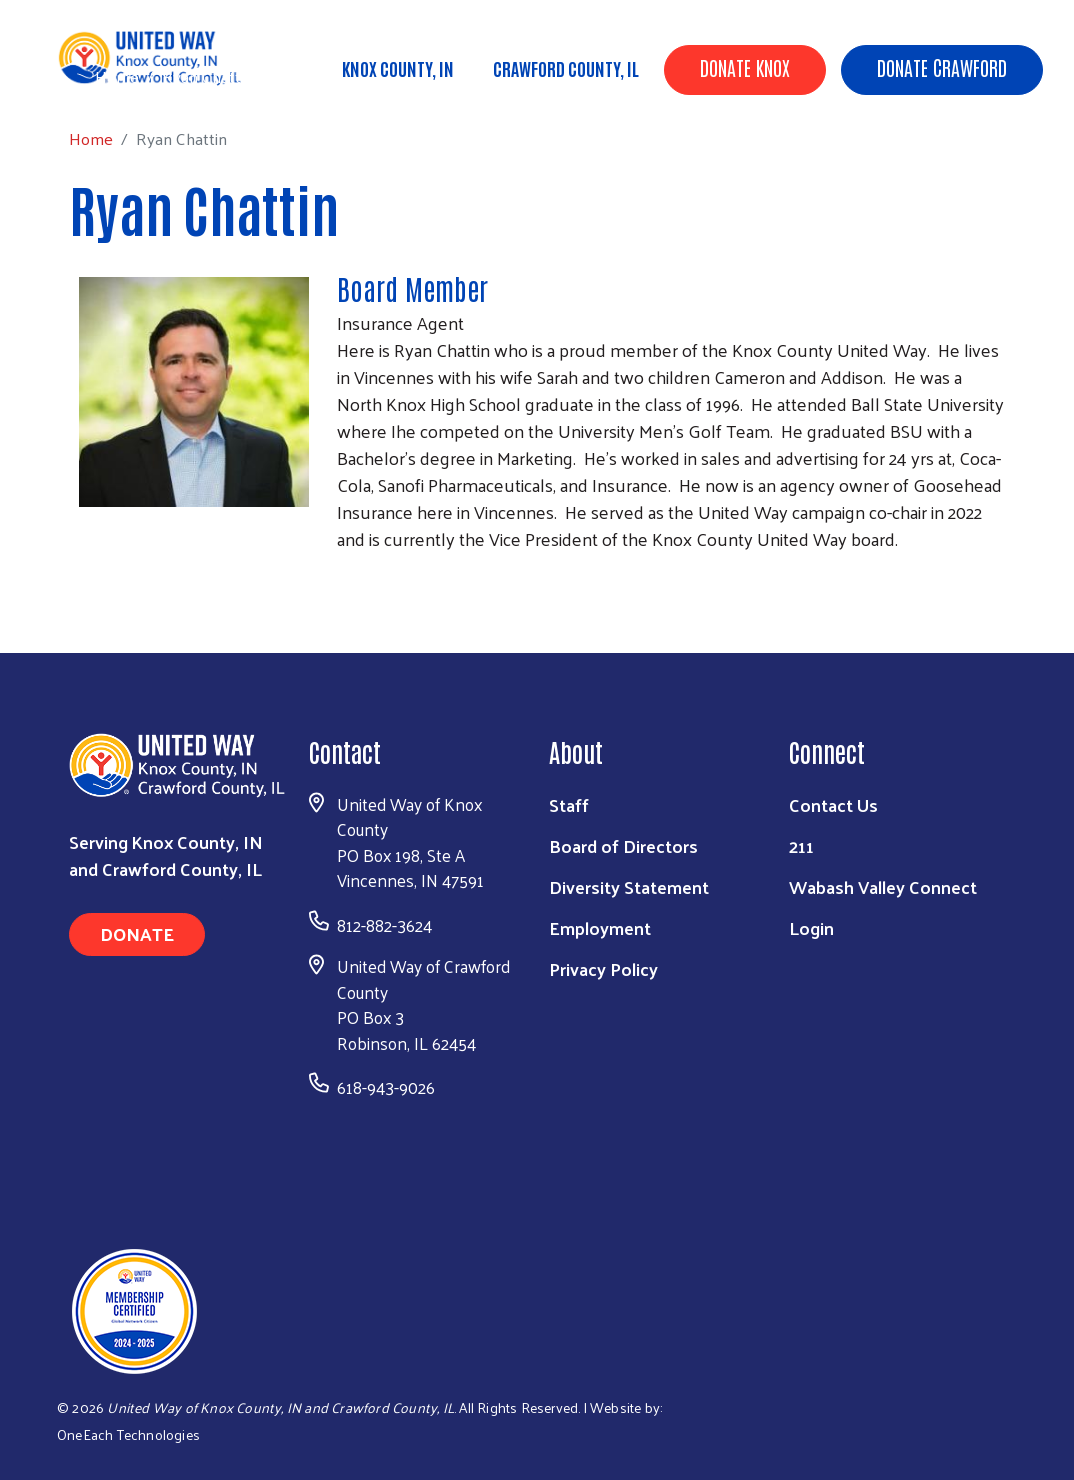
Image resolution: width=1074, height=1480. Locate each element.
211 (801, 845)
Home (117, 76)
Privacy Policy (603, 968)
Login (811, 927)
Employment (600, 927)
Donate (137, 933)
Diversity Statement (629, 886)
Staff (569, 804)
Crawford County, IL (566, 68)
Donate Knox (745, 67)
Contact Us (833, 804)
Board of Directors (623, 845)
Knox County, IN (398, 68)
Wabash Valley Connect (883, 886)
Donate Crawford (942, 67)
